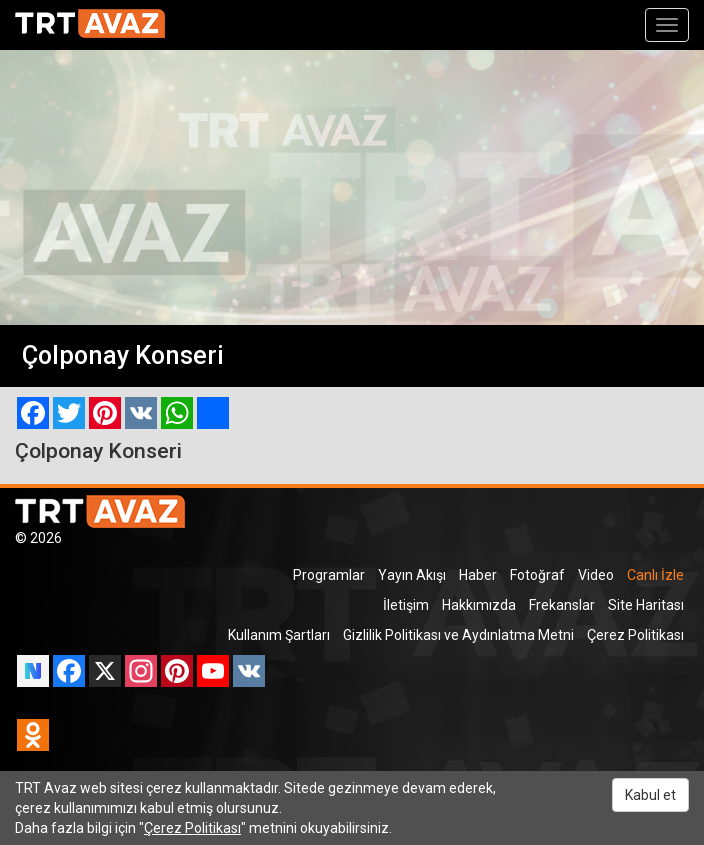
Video (596, 575)
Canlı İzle (655, 575)
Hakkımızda (479, 605)
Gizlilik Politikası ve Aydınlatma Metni (458, 635)
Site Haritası (646, 605)
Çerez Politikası (635, 635)
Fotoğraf (537, 575)
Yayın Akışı (412, 575)
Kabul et (650, 795)
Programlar (329, 575)
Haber (478, 575)
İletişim (406, 605)
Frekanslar (562, 605)
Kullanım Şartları (279, 635)
